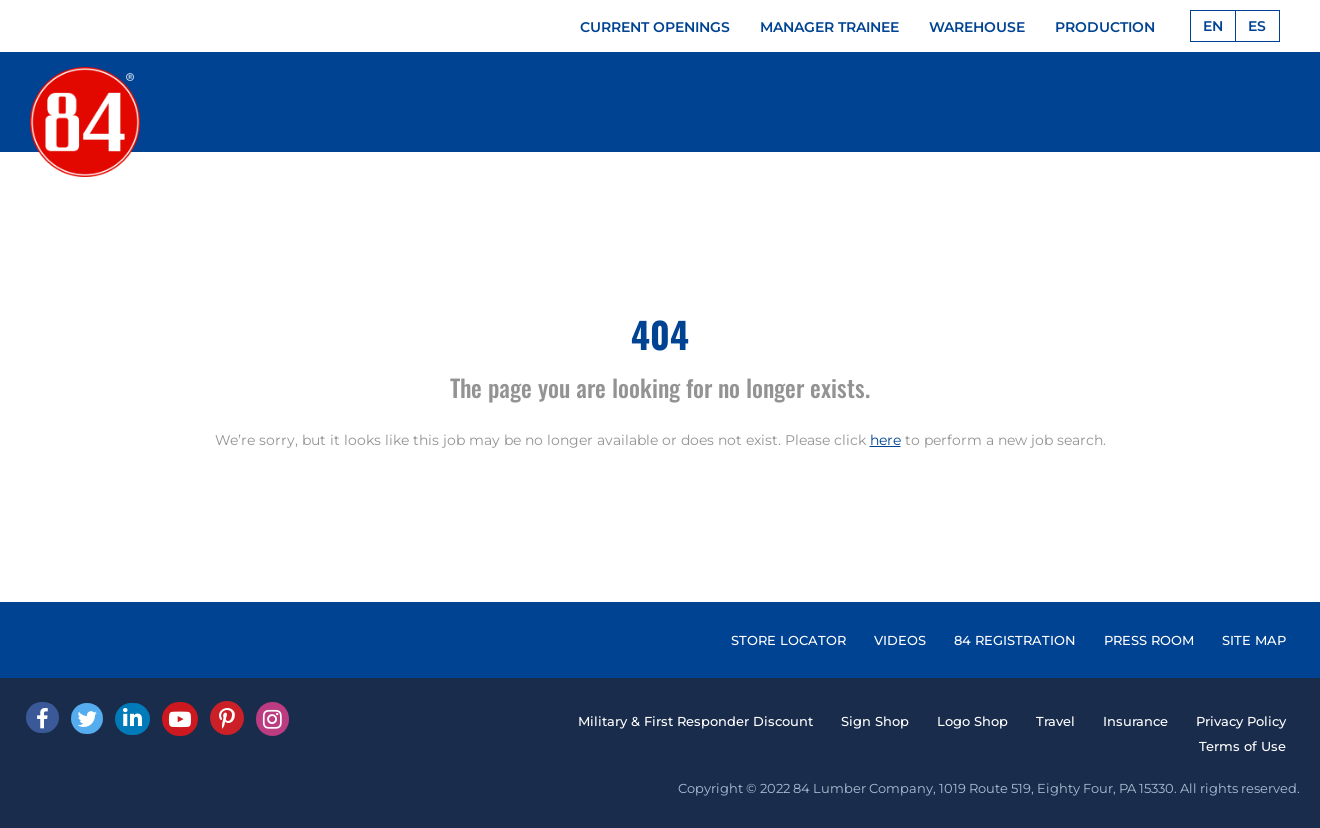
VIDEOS (900, 640)
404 (660, 333)
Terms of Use (1242, 746)
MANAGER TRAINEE (829, 27)
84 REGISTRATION (1015, 640)
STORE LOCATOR (788, 640)
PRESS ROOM (1149, 640)
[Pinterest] (227, 718)
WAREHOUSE (977, 27)
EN (1213, 26)
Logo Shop (972, 721)
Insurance (1135, 721)
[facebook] (42, 717)
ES (1257, 26)
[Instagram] (272, 719)
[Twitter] (87, 718)
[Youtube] (180, 719)
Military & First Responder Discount (695, 721)
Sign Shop (875, 721)
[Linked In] (132, 719)
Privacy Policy (1241, 721)
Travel (1055, 721)
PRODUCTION (1105, 27)
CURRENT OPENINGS (655, 27)
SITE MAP (1254, 640)
